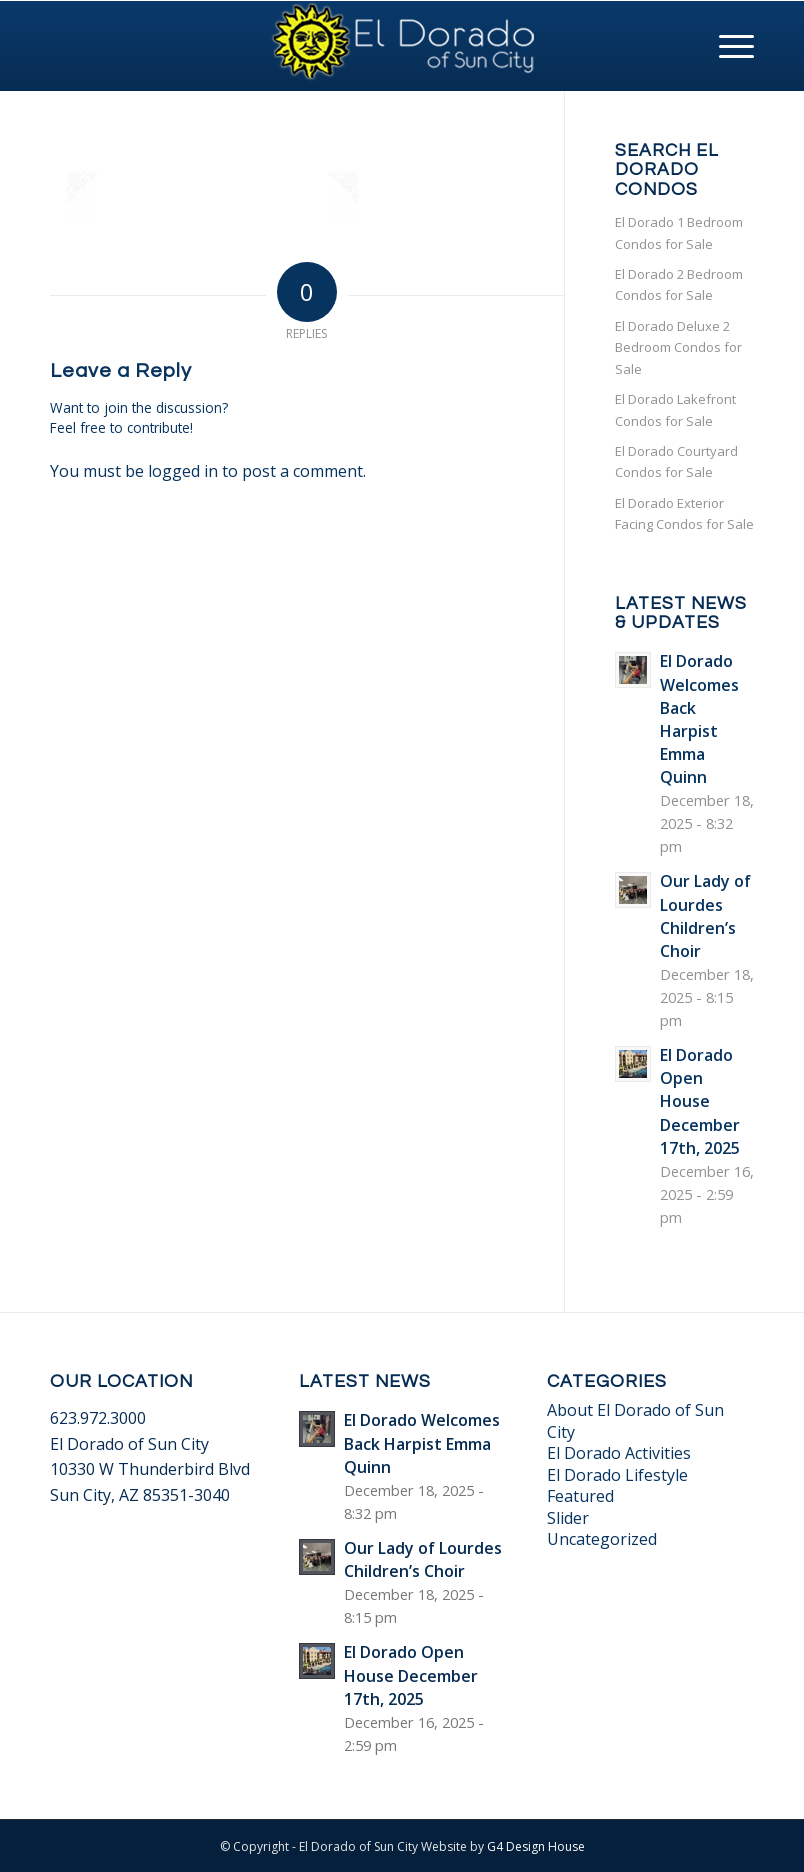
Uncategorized (602, 1539)
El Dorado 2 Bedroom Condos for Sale (679, 284)
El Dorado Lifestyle (617, 1475)
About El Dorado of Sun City (635, 1420)
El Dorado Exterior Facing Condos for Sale (684, 513)
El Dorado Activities (619, 1453)
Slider (568, 1518)
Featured (580, 1496)
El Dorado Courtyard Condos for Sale (676, 461)
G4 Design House (536, 1846)
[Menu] (726, 46)
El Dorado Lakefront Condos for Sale (675, 409)
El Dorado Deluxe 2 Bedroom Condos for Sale (678, 347)
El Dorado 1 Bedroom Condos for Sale (679, 232)
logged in (183, 471)
